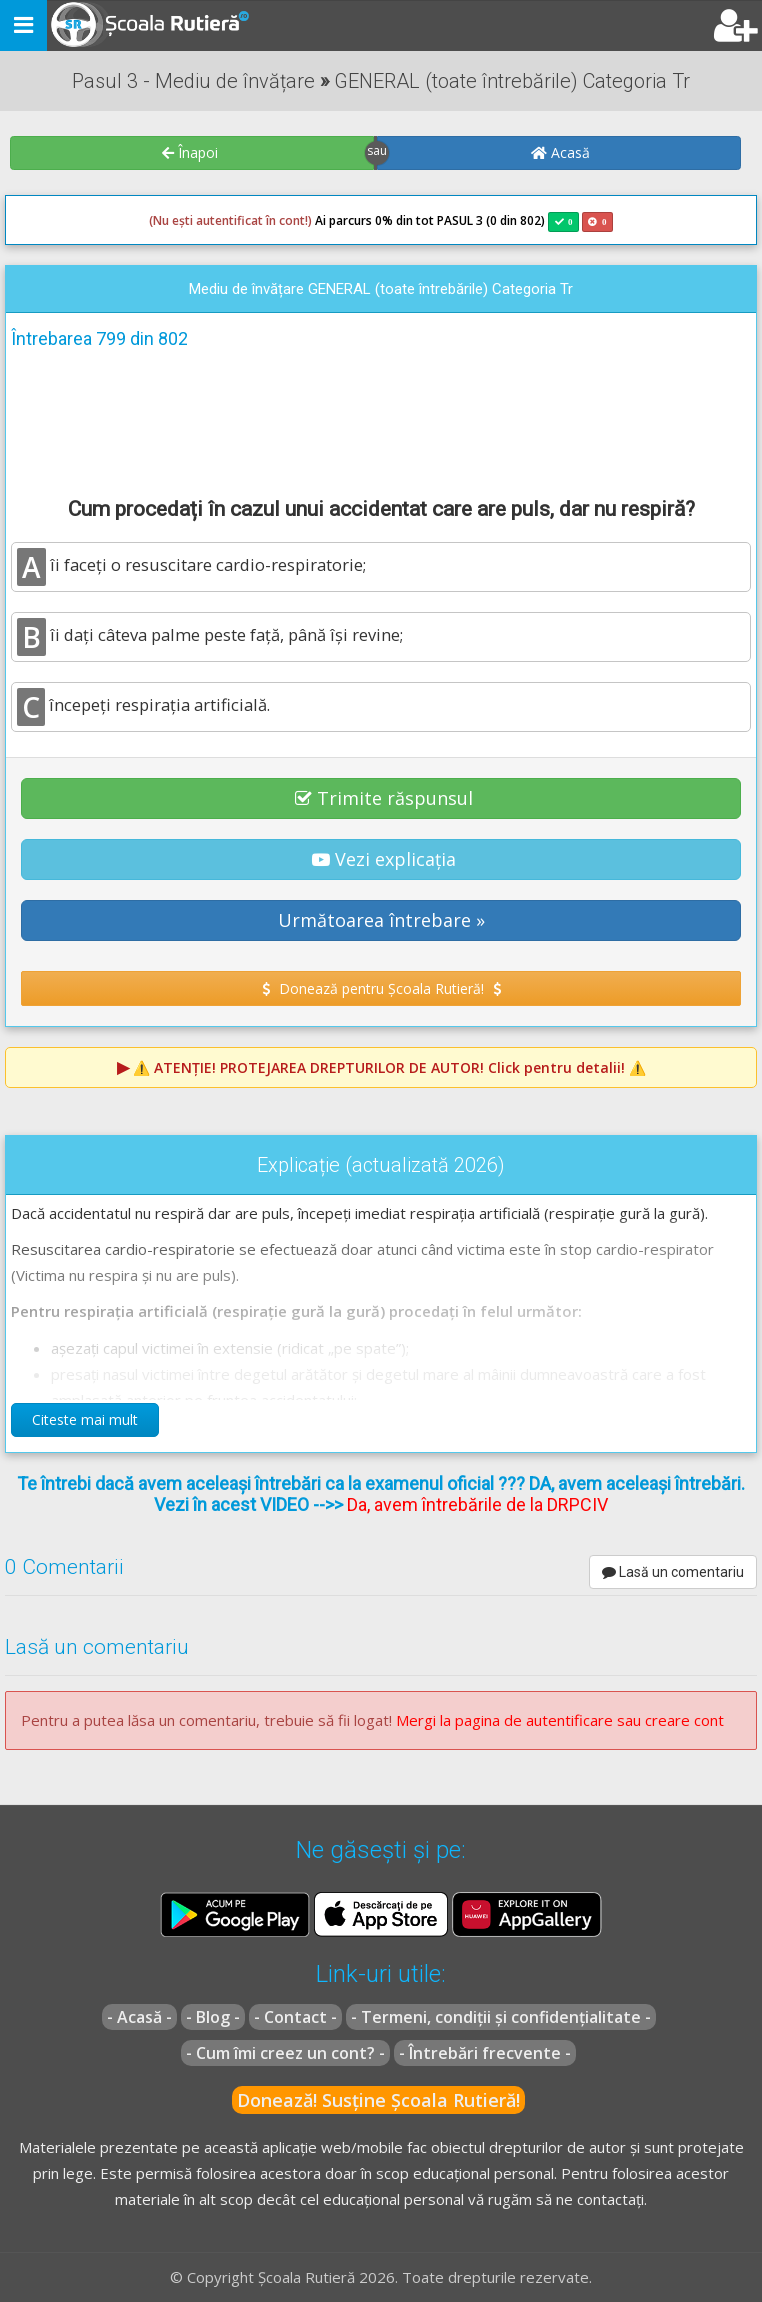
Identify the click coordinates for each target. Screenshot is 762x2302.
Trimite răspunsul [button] (384, 798)
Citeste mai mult (85, 1419)
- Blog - (213, 2017)
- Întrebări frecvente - (485, 2053)
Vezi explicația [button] (384, 859)
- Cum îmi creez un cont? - (285, 2053)
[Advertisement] (381, 420)
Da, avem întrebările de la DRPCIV (477, 1504)
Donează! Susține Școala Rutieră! (378, 2100)
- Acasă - (139, 2017)
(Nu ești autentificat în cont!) (230, 220)
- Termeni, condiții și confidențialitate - (501, 2017)
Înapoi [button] (190, 152)
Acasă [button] (560, 152)
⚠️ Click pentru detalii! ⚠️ (389, 1067)
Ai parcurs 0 (265, 221)
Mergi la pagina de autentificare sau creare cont (560, 1720)
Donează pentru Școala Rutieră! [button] (381, 988)
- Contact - (295, 2017)
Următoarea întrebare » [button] (381, 920)
